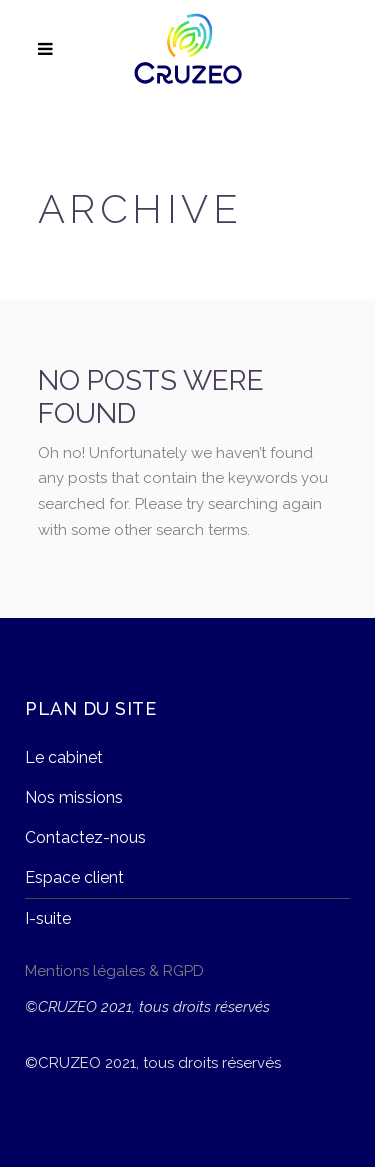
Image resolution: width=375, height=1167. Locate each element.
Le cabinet (64, 757)
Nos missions (74, 797)
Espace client (74, 877)
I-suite (48, 918)
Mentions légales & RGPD (114, 971)
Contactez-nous (85, 837)
